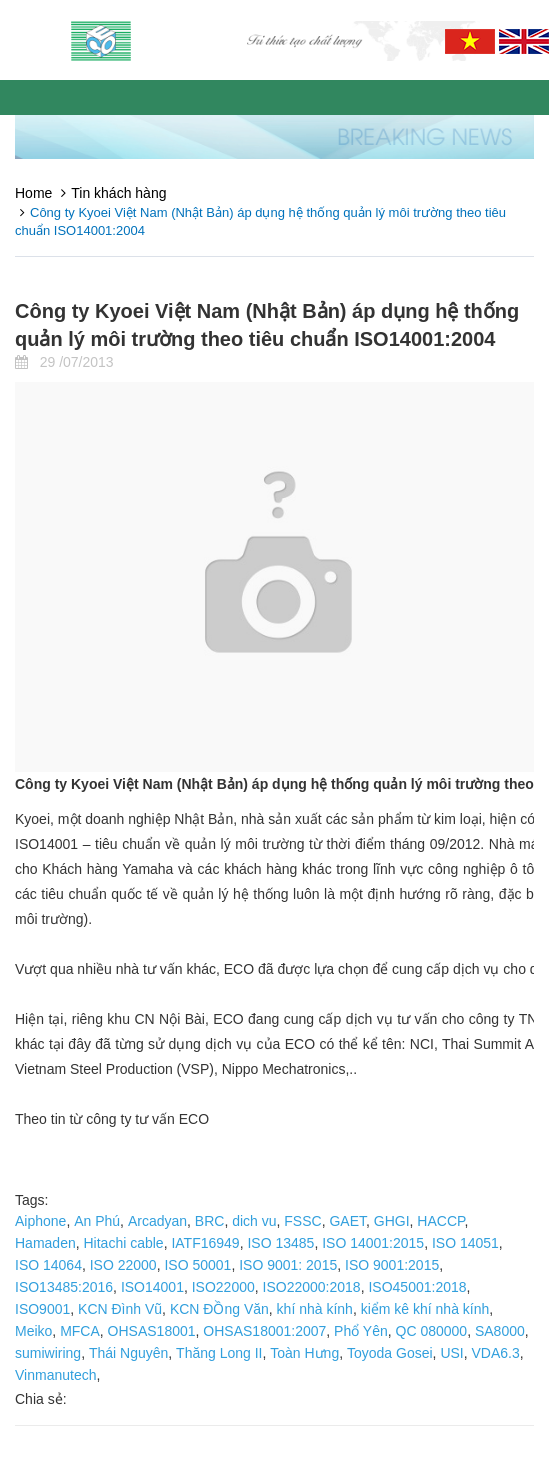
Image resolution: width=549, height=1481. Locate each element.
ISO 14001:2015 (373, 1243)
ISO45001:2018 (417, 1287)
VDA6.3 (496, 1353)
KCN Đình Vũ (120, 1309)
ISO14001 (152, 1287)
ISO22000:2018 (312, 1287)
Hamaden (45, 1243)
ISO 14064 (48, 1265)
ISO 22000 (123, 1265)
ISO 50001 (197, 1265)
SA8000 (500, 1331)
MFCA (80, 1331)
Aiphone (40, 1221)
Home (33, 193)
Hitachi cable (123, 1243)
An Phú (97, 1221)
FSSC (302, 1221)
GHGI (392, 1221)
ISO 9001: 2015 (288, 1265)
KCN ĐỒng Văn (219, 1309)
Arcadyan (157, 1221)
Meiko (33, 1331)
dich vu (254, 1221)
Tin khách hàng (118, 193)
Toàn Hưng (304, 1353)
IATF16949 (205, 1243)
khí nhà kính (315, 1309)
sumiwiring (48, 1353)
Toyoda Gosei (390, 1353)
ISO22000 (223, 1287)
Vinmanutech (55, 1375)
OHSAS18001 (152, 1331)
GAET (347, 1221)
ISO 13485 (280, 1243)
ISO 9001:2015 (392, 1265)
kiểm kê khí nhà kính (425, 1309)
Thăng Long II (219, 1353)
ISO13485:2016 (64, 1287)
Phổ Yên (361, 1331)
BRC (210, 1221)
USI (451, 1353)
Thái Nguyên (128, 1353)
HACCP (440, 1221)
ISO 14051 (465, 1243)
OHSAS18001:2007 (264, 1331)
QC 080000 (432, 1331)
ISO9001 (42, 1309)
